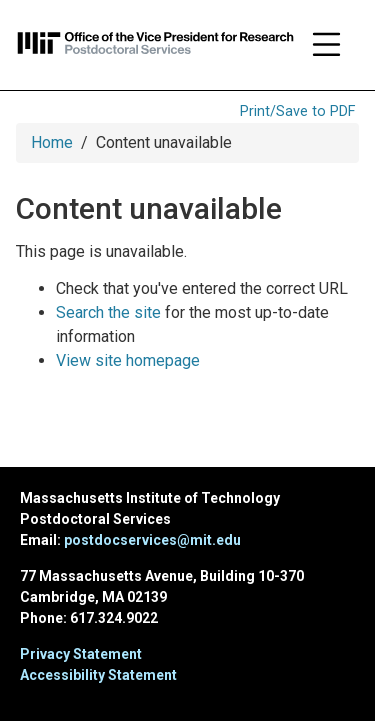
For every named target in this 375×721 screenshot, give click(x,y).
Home (52, 142)
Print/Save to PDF (297, 111)
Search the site (108, 312)
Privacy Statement (81, 654)
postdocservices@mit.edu (152, 540)
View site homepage (128, 360)
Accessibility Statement (98, 675)
